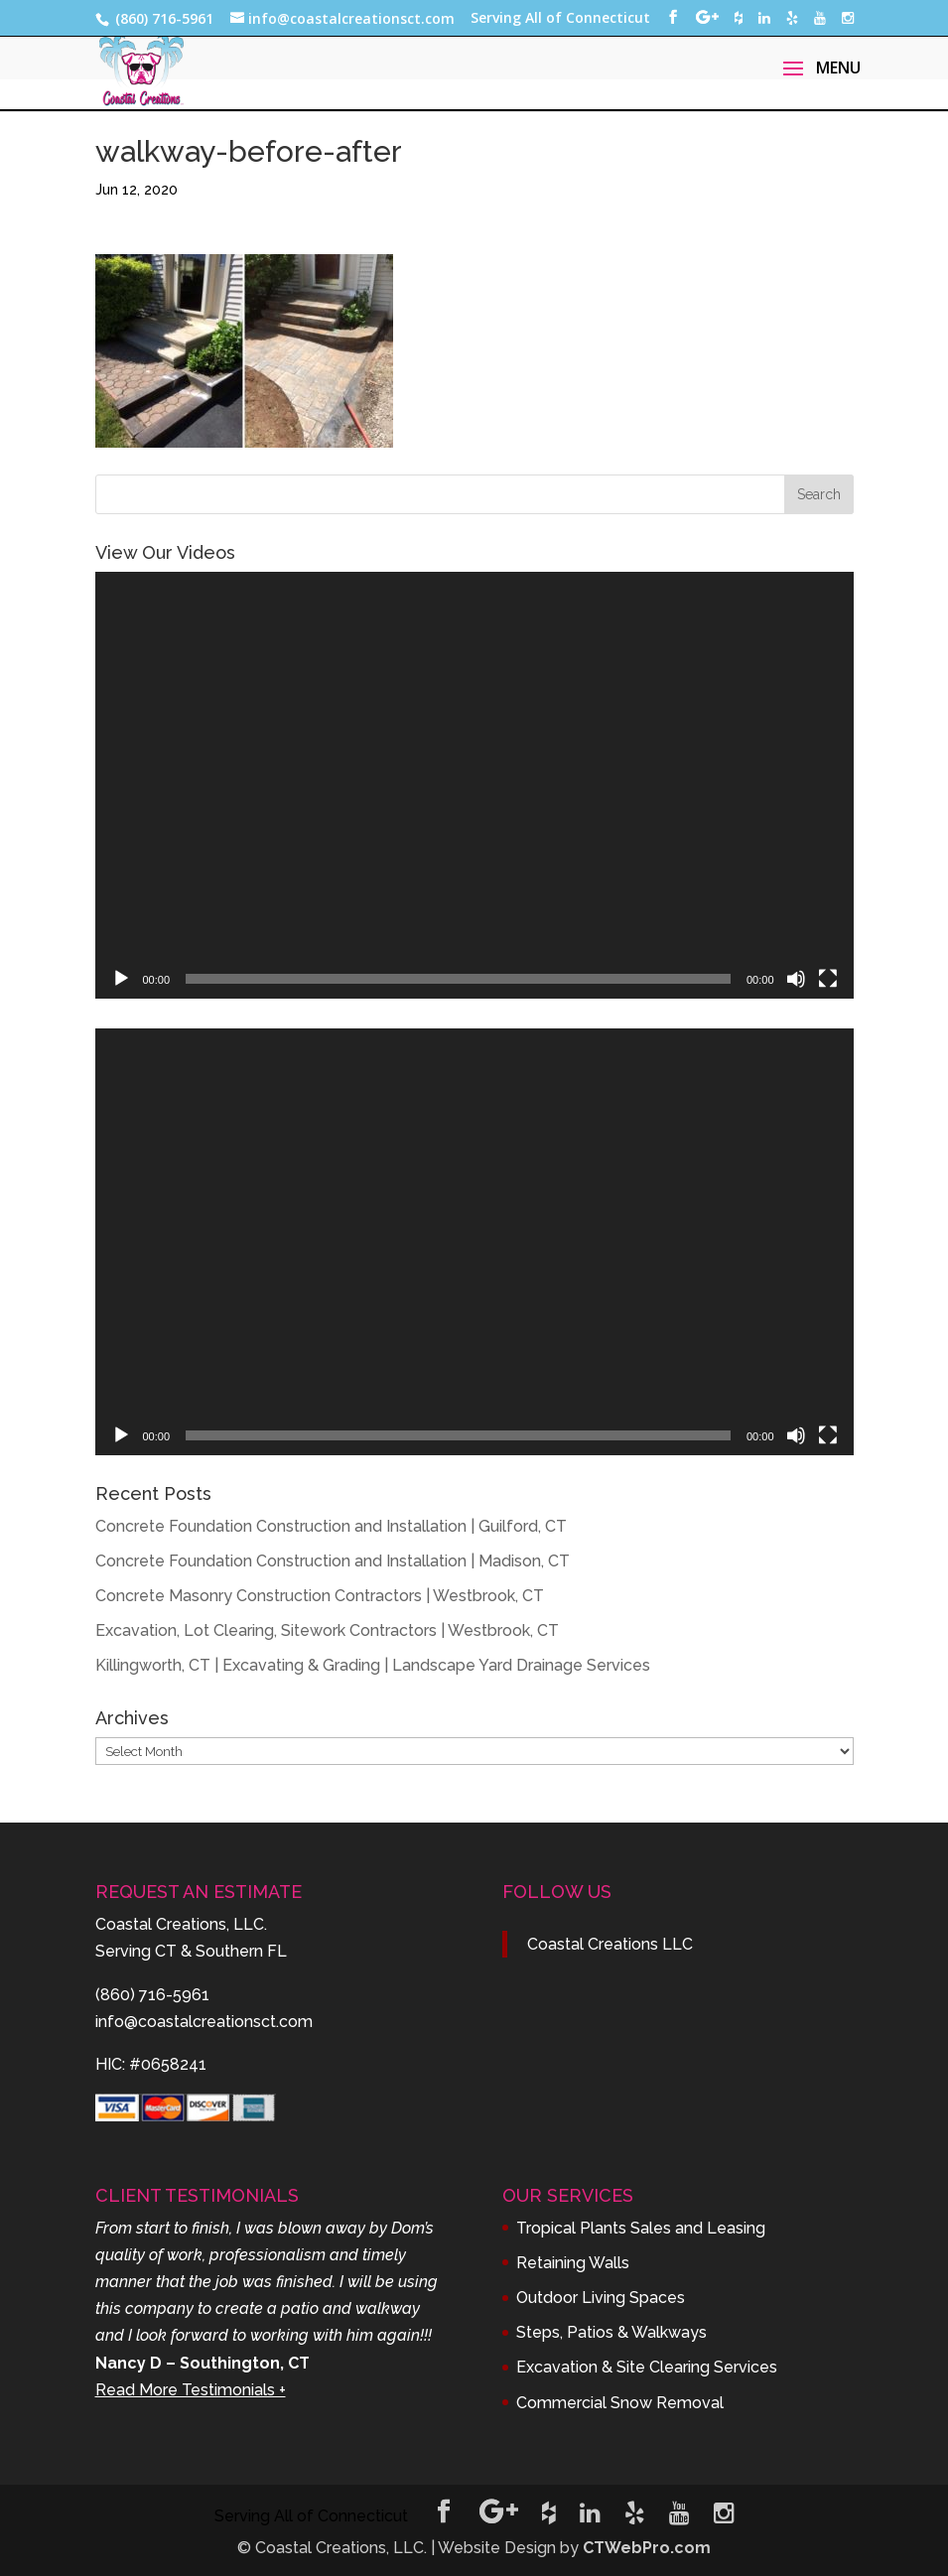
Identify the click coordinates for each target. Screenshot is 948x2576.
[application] (474, 785)
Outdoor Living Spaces (600, 2297)
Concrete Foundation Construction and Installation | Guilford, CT (331, 1526)
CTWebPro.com (647, 2547)
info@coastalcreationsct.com (204, 2021)
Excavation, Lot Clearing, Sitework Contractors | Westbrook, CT (327, 1630)
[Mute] (796, 979)
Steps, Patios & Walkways (611, 2332)
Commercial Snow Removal (620, 2402)
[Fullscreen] (828, 979)
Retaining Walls (572, 2262)
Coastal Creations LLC (610, 1944)
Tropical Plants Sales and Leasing (640, 2228)
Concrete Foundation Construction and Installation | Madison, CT (332, 1561)
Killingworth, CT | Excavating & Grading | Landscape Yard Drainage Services (372, 1665)
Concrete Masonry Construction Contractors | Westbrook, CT (319, 1595)
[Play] (121, 979)
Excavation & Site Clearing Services (646, 2367)
